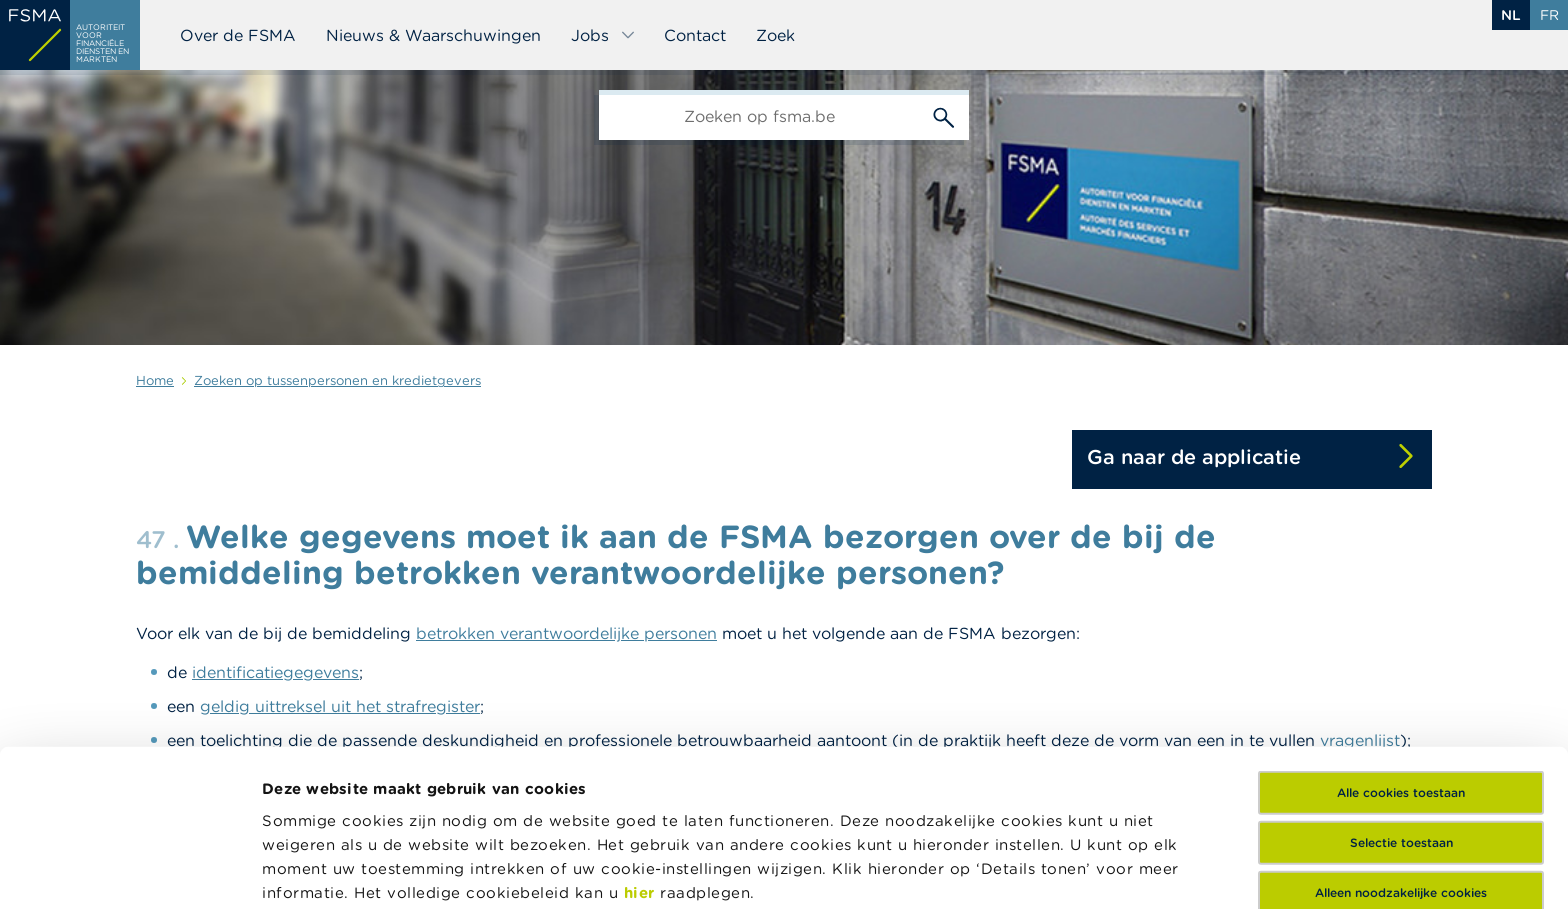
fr (1549, 15)
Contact (695, 35)
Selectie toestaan (1401, 686)
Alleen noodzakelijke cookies (1401, 736)
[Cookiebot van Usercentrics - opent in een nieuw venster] (129, 870)
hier (642, 735)
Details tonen (313, 869)
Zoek (775, 35)
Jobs (603, 35)
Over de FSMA (238, 35)
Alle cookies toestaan (1401, 636)
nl (1511, 15)
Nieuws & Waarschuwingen (433, 35)
